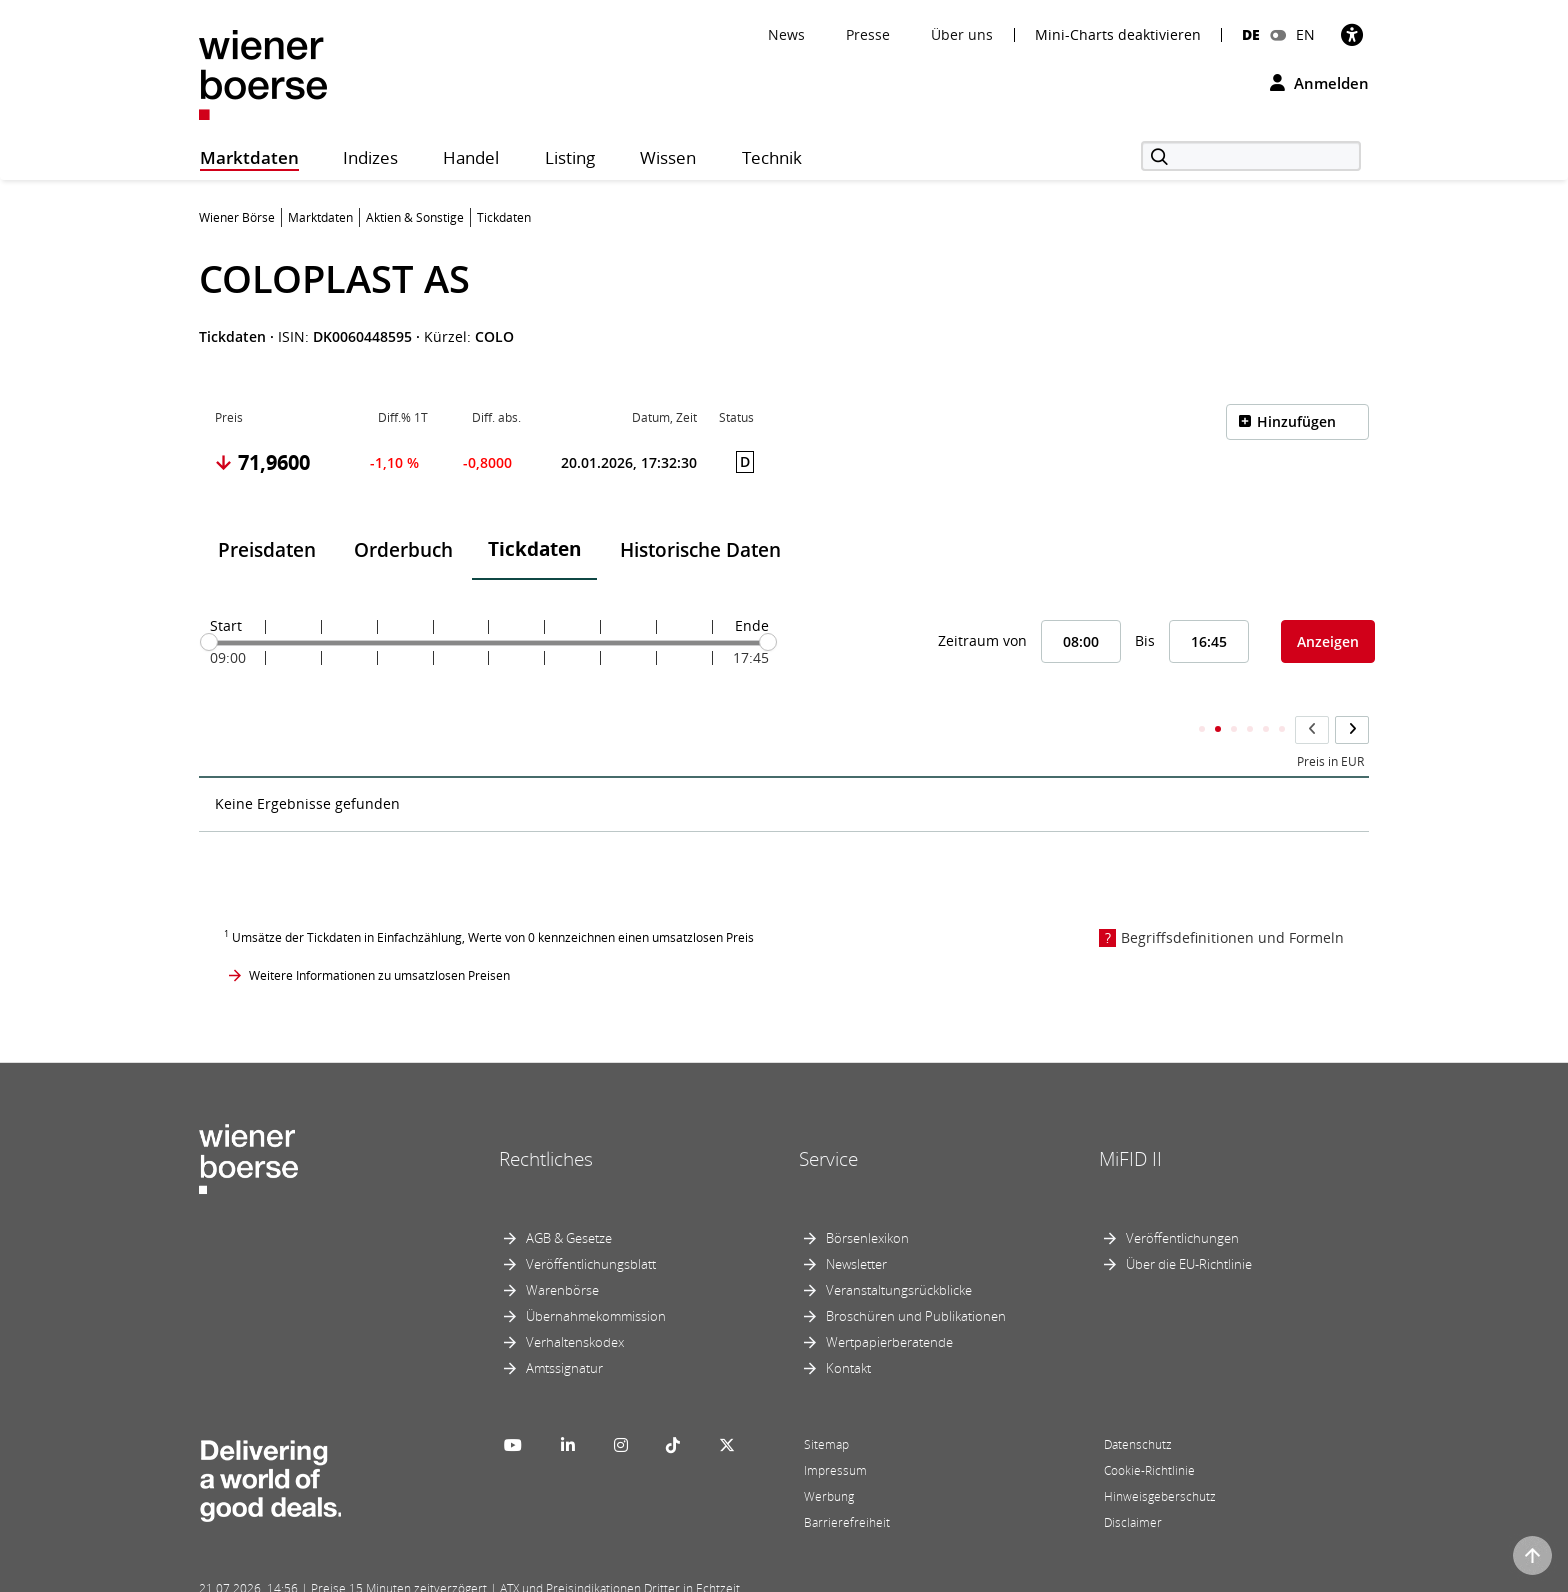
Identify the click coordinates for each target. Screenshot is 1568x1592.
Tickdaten (534, 549)
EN (1305, 34)
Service (828, 1120)
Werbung (829, 1457)
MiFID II (1130, 1120)
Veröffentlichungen (1182, 1199)
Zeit (225, 722)
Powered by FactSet (376, 1574)
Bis (1145, 640)
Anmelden (1319, 83)
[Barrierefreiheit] (1352, 34)
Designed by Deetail (613, 1574)
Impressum (835, 1431)
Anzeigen (1328, 641)
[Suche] (1251, 156)
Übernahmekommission (596, 1277)
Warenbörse (562, 1251)
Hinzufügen (1296, 421)
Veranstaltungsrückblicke (899, 1251)
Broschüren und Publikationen (916, 1277)
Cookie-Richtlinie (1149, 1431)
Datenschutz (1138, 1405)
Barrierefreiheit (847, 1483)
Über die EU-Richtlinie (1189, 1225)
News (786, 34)
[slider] (209, 642)
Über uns (962, 34)
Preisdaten (267, 550)
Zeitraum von (982, 640)
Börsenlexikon (867, 1199)
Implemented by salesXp (494, 1574)
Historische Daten (700, 550)
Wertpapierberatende (889, 1303)
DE (1251, 34)
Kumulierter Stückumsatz (1017, 722)
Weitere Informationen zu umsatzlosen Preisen (379, 935)
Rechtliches (546, 1120)
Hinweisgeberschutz (1160, 1457)
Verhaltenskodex (575, 1303)
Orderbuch (403, 550)
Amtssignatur (564, 1329)
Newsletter (856, 1225)
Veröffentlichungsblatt (591, 1225)
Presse (868, 34)
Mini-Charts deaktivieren (1118, 35)
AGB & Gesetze (569, 1199)
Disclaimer (1133, 1483)
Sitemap (826, 1405)
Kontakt (848, 1329)
